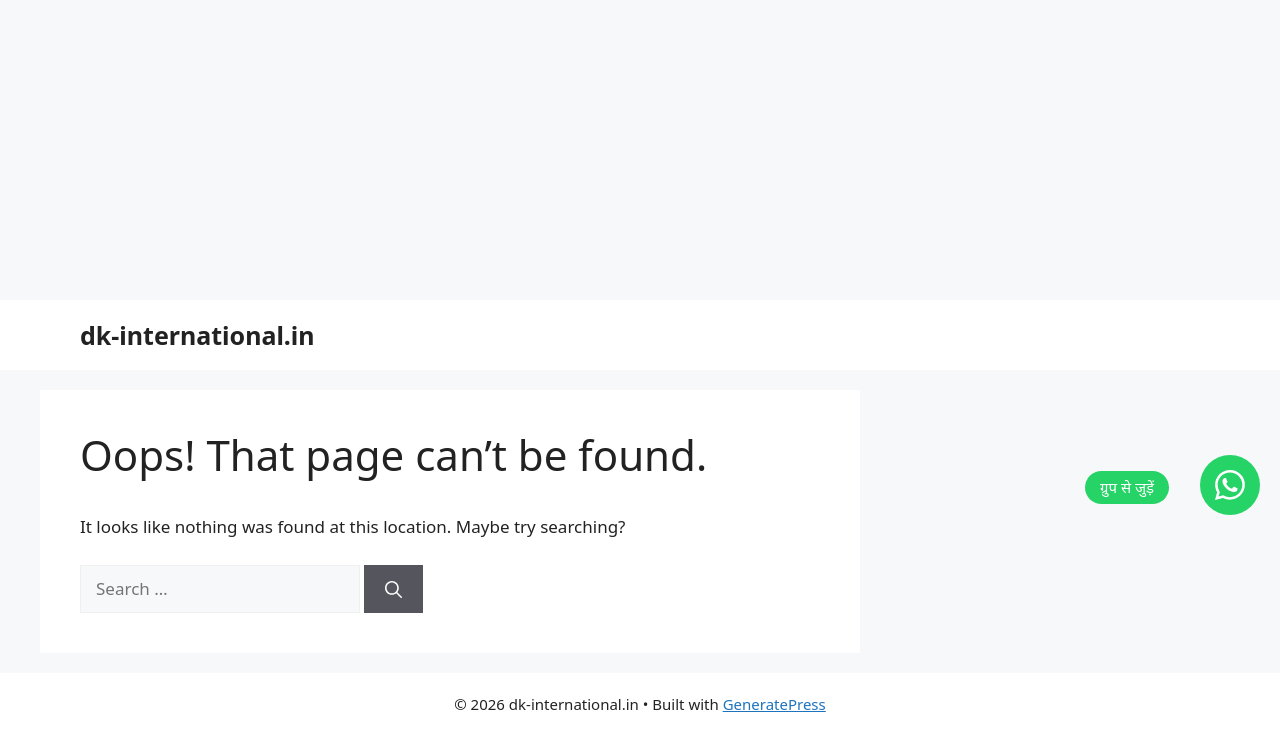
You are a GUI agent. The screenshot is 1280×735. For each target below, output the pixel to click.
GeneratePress (774, 704)
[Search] (393, 589)
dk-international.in (197, 335)
